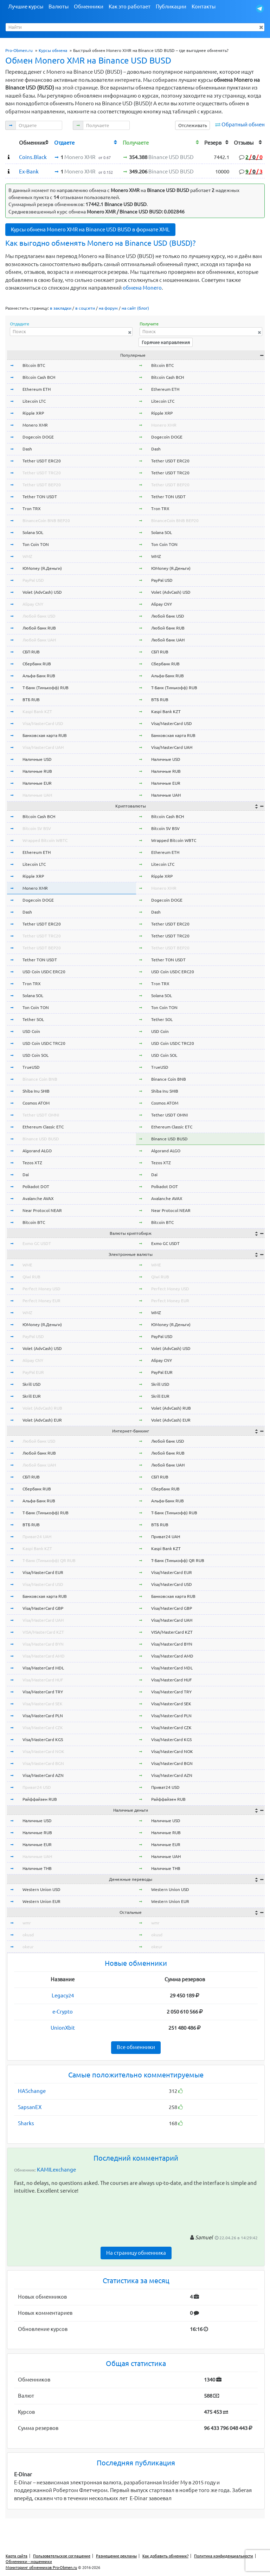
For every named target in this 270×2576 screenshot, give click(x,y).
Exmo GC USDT (36, 1243)
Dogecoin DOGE (38, 437)
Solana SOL (32, 532)
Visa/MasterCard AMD (43, 1656)
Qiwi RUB (31, 1276)
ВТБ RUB (31, 699)
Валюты (59, 6)
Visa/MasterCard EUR (42, 1572)
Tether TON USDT (39, 496)
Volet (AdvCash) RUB (42, 1408)
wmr (26, 1923)
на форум (108, 308)
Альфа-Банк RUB (38, 675)
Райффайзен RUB (39, 1799)
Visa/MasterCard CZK (42, 1727)
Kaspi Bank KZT (37, 711)
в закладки (60, 308)
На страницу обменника (136, 2253)
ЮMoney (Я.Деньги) (42, 568)
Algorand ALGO (37, 1150)
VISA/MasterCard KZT (43, 1632)
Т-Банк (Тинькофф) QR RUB (49, 1560)
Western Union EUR (41, 1901)
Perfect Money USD (41, 1288)
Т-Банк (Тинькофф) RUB (45, 687)
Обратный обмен (243, 124)
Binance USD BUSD (40, 1139)
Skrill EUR (31, 1396)
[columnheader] (11, 142)
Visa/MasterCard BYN (43, 1644)
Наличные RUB (37, 771)
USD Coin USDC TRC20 (43, 1043)
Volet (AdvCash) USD (42, 592)
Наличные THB (37, 1868)
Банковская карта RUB (44, 735)
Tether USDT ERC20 (41, 461)
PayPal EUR (33, 1372)
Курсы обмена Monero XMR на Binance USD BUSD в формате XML (90, 229)
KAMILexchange (56, 2170)
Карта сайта (16, 2556)
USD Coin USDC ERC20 (43, 971)
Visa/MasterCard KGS (42, 1739)
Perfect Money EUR (41, 1300)
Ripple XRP (33, 413)
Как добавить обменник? (165, 2556)
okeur (28, 1946)
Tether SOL (33, 1019)
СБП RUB (31, 652)
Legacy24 (63, 1995)
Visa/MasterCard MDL (43, 1668)
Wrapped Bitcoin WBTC (45, 840)
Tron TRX (31, 508)
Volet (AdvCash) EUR (42, 1420)
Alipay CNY (32, 604)
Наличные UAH (37, 795)
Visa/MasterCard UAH (43, 747)
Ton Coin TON (35, 544)
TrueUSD (31, 1067)
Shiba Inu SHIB (36, 1091)
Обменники (88, 6)
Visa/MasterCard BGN (43, 1763)
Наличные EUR (37, 783)
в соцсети (85, 308)
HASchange (32, 2091)
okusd (28, 1934)
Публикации (171, 6)
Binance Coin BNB (39, 1079)
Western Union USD (41, 1889)
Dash (27, 449)
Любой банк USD (39, 616)
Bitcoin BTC (33, 365)
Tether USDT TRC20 (41, 472)
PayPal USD (33, 580)
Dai (25, 1174)
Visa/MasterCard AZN (43, 1775)
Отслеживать (192, 125)
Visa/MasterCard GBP (42, 1608)
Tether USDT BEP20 (41, 484)
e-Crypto (62, 2012)
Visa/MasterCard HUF (42, 1680)
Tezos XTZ (32, 1162)
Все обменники (136, 2047)
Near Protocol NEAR (42, 1210)
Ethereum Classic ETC (43, 1127)
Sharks (26, 2123)
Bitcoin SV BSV (36, 828)
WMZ (27, 556)
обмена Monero (142, 288)
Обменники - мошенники (29, 2561)
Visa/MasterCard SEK (42, 1703)
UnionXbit (63, 2028)
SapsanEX (29, 2107)
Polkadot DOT (35, 1186)
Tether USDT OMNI (40, 1115)
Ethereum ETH (36, 389)
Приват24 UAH (36, 1536)
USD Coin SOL (35, 1055)
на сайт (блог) (135, 308)
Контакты (204, 6)
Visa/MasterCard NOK (43, 1751)
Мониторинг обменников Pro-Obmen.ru (41, 2567)
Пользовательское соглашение (61, 2556)
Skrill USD (31, 1384)
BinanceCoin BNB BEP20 (46, 520)
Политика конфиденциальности (223, 2556)
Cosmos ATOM (36, 1103)
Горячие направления (166, 342)
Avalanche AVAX (38, 1198)
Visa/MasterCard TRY (42, 1691)
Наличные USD (37, 759)
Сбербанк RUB (36, 663)
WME (27, 1265)
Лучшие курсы (25, 6)
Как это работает (129, 6)
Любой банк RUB (39, 628)
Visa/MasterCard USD (42, 723)
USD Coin (31, 1031)
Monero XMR (35, 425)
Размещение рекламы (116, 2556)
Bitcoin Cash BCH (38, 377)
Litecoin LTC (34, 401)
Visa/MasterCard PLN (42, 1715)
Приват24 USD (36, 1787)
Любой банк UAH (39, 640)
